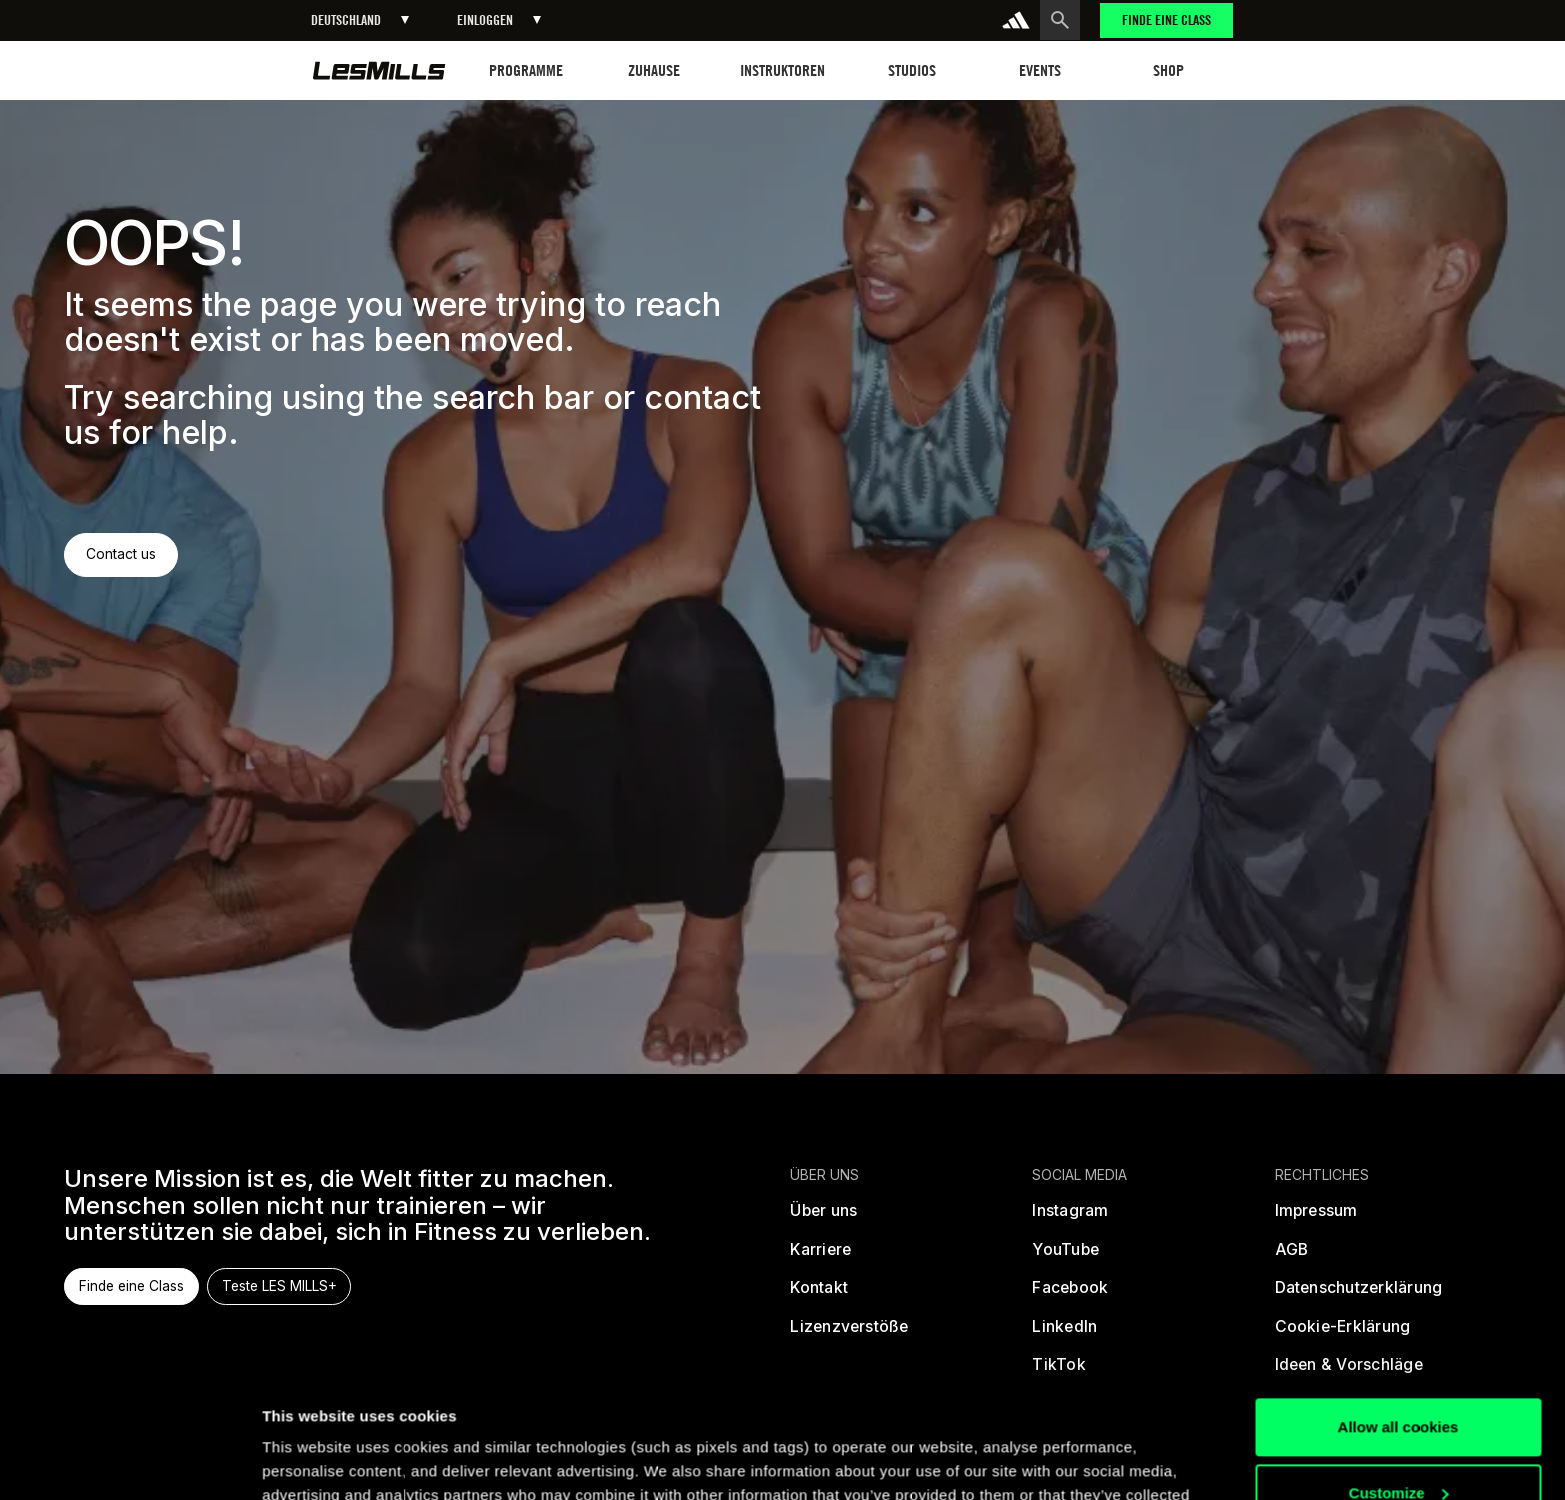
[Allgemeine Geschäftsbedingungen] (1292, 1257)
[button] (360, 20)
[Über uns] (823, 1218)
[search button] (1060, 20)
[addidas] (1016, 20)
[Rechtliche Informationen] (1316, 1218)
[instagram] (1070, 1218)
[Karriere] (820, 1257)
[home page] (379, 70)
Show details (308, 1460)
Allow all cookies (1398, 1313)
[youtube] (1065, 1257)
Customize (1399, 1378)
